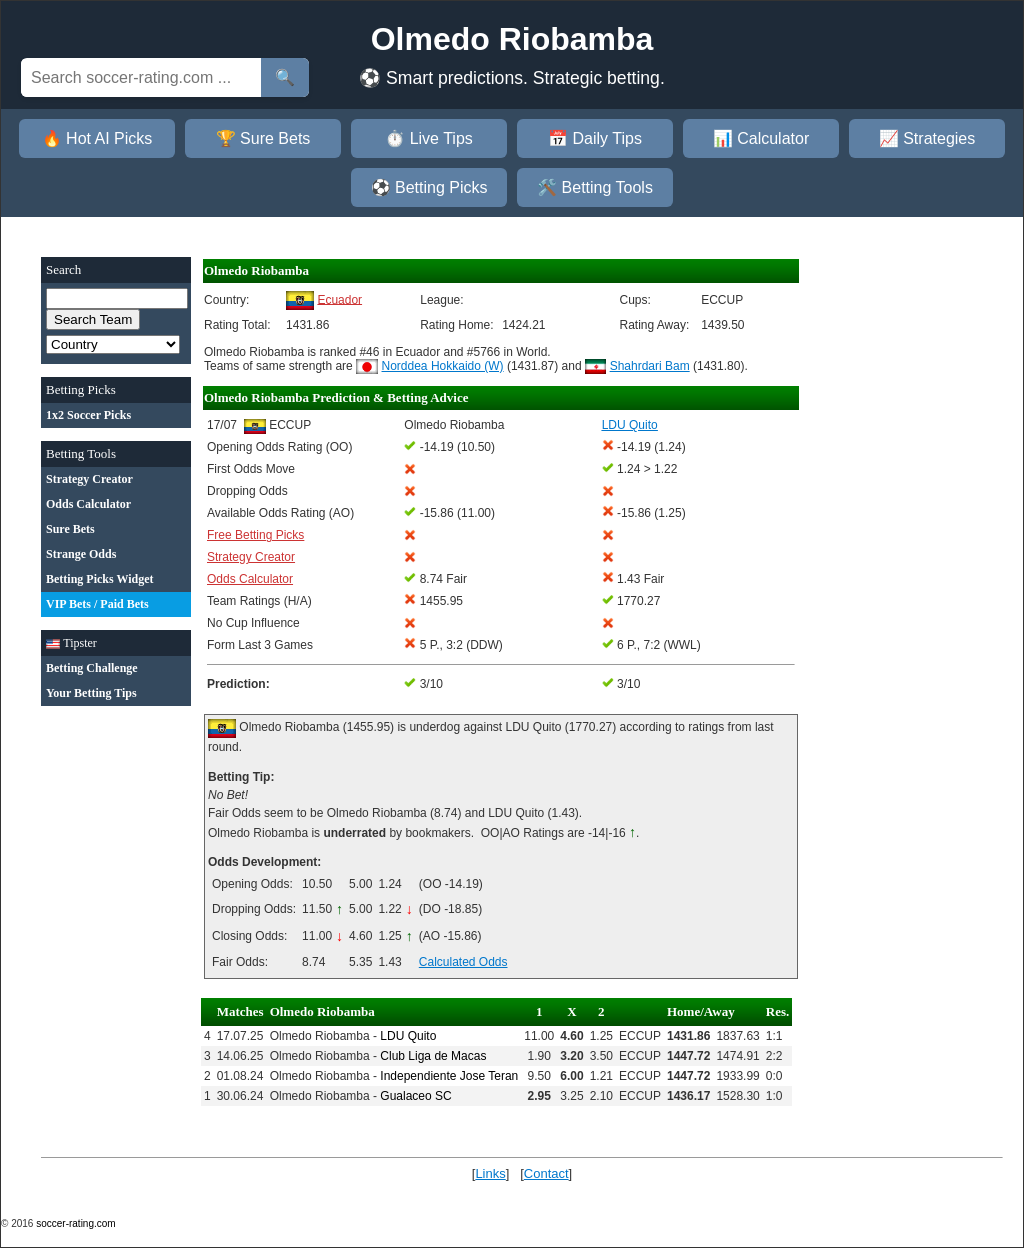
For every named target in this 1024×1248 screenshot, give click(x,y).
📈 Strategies (927, 138)
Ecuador (339, 299)
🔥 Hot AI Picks (97, 138)
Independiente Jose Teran (449, 1076)
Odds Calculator (250, 579)
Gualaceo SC (415, 1096)
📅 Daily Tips (595, 138)
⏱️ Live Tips (429, 138)
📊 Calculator (761, 138)
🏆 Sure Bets (263, 138)
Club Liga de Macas (433, 1056)
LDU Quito (408, 1036)
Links (490, 1173)
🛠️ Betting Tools (595, 187)
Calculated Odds (463, 962)
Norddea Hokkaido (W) (443, 366)
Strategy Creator (251, 557)
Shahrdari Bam (650, 366)
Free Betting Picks (255, 535)
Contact (546, 1173)
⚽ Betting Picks (429, 187)
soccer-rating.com (75, 1223)
